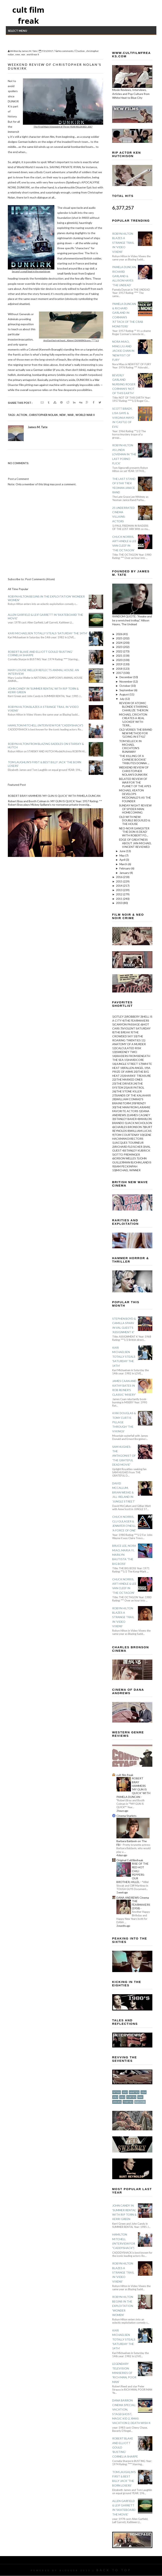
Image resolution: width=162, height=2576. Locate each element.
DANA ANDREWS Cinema (132, 1897)
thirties (128, 2102)
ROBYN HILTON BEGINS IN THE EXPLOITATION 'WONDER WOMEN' (122, 2306)
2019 (119, 664)
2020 (119, 660)
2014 (119, 885)
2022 (119, 651)
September (126, 690)
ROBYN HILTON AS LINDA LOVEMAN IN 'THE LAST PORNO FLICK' (124, 454)
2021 (119, 655)
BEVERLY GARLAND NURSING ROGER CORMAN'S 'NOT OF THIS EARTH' (123, 384)
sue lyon (140, 2102)
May (122, 855)
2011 (119, 898)
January (124, 872)
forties (131, 2097)
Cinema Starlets (126, 1815)
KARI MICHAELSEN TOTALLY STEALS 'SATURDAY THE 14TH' (47, 633)
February (124, 868)
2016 (119, 877)
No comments (66, 50)
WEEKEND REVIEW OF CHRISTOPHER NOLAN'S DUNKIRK (134, 771)
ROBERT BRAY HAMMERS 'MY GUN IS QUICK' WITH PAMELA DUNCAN (54, 795)
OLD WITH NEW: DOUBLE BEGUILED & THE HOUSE (134, 820)
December (125, 677)
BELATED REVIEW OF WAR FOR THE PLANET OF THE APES (135, 782)
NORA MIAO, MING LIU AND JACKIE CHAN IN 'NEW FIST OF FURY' (123, 350)
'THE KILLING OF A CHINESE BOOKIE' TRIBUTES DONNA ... (134, 759)
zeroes (117, 2102)
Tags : (12, 414)
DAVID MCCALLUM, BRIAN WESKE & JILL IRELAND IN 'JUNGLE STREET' (123, 1492)
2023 (119, 647)
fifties (116, 2092)
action (81, 50)
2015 (119, 881)
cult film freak (28, 15)
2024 (119, 642)
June (122, 851)
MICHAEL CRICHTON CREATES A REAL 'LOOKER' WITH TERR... (133, 720)
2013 (119, 890)
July (122, 698)
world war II (33, 54)
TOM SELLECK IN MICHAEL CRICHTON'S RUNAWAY (130, 746)
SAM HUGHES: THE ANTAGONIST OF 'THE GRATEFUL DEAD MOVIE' (124, 1455)
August (124, 694)
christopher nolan (43, 414)
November (125, 681)
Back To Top (114, 2570)
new (17, 54)
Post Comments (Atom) (40, 579)
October (124, 685)
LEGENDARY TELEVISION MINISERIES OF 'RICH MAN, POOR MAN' (124, 2373)
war (23, 54)
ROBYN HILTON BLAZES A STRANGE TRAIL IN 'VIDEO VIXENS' (123, 242)
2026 (119, 634)
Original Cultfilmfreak (129, 1860)
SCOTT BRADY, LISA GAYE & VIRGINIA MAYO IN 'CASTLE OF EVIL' (123, 417)
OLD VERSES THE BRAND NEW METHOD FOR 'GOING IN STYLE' (135, 733)
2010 (119, 903)
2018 (119, 668)
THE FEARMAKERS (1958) (141, 1904)
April (122, 859)
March (123, 864)
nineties (134, 2092)
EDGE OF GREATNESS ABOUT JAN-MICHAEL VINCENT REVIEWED (135, 843)
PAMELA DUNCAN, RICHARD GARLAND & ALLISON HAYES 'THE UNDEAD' (124, 276)
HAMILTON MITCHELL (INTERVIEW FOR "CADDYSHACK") (45, 725)
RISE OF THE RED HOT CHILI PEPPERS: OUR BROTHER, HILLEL (132, 1873)
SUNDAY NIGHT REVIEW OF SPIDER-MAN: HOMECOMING (135, 809)
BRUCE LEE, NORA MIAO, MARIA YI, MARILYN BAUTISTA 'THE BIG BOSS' (124, 1554)
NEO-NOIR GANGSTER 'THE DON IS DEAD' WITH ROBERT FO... (134, 832)
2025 (119, 638)
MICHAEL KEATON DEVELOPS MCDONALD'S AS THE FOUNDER (135, 796)
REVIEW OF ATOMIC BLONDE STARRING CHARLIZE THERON (133, 706)
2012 (119, 894)
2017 (119, 673)
